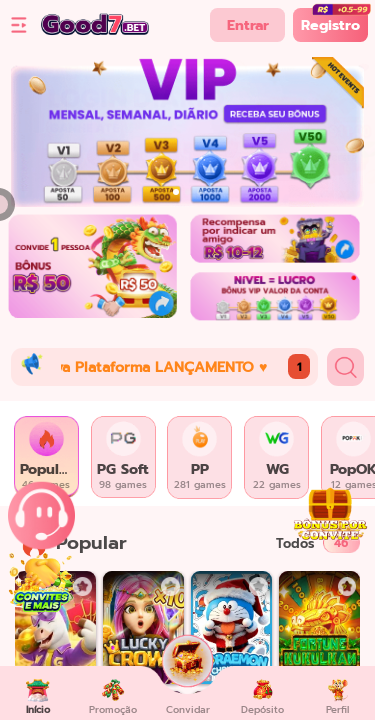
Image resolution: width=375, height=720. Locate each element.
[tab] (46, 457)
